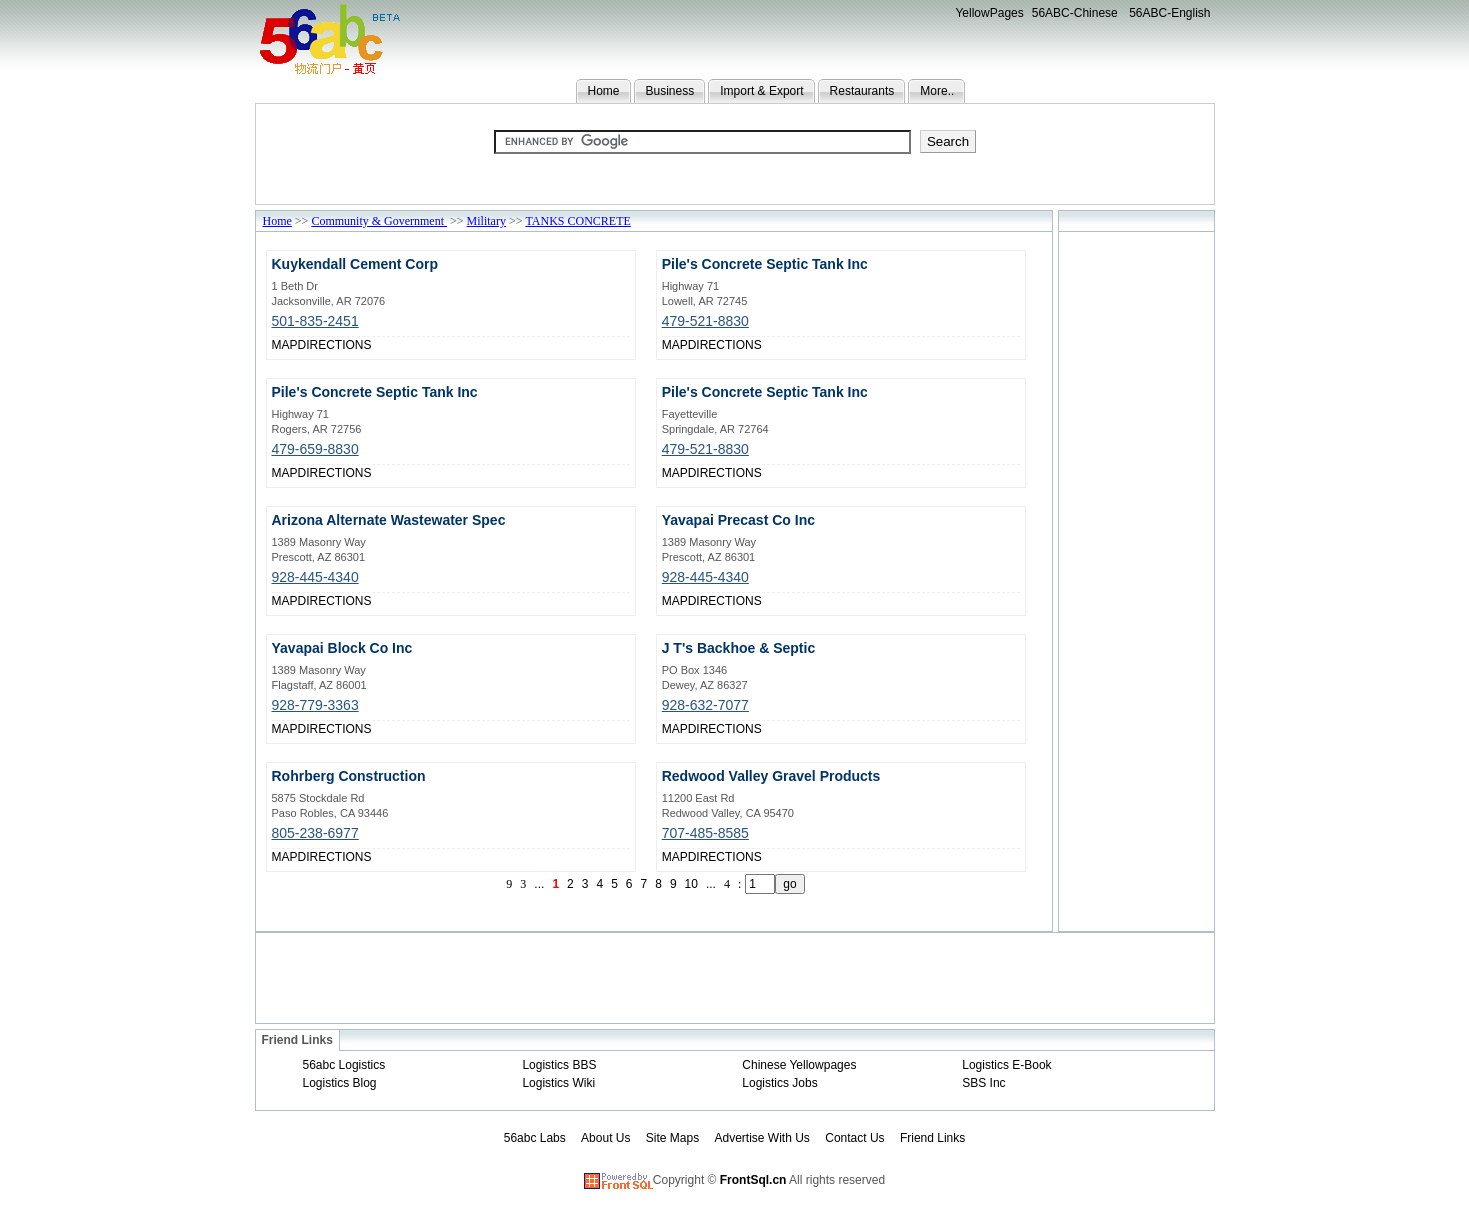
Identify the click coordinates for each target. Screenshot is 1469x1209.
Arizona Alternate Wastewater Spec (389, 520)
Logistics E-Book (1006, 1065)
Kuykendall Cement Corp (355, 264)
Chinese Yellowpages (799, 1065)
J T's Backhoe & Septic (739, 648)
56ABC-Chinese (1075, 13)
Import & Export (761, 91)
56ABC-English (1169, 13)
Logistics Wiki (558, 1083)
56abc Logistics (344, 1065)
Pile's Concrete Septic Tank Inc (765, 264)
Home (604, 91)
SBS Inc (983, 1083)
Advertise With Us (762, 1138)
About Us (605, 1138)
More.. (937, 91)
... (539, 884)
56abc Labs (535, 1138)
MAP (285, 345)
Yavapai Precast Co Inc (738, 520)
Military (486, 221)
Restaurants (862, 91)
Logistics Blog (340, 1083)
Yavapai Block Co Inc (342, 648)
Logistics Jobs (779, 1083)
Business (670, 91)
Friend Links (932, 1138)
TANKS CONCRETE (577, 221)
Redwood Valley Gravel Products (771, 776)
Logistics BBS (559, 1065)
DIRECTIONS (335, 345)
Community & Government (379, 221)
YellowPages (989, 13)
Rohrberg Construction (349, 776)
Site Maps (672, 1138)
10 (691, 884)
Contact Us (854, 1138)
